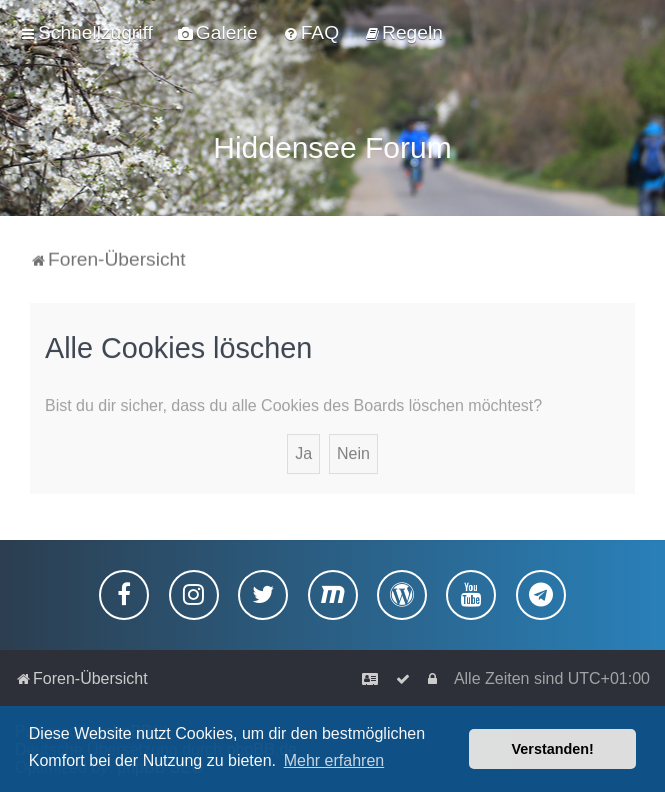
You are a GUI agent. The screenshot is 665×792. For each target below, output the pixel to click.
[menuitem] (218, 33)
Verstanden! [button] (553, 749)
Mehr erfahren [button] (334, 760)
